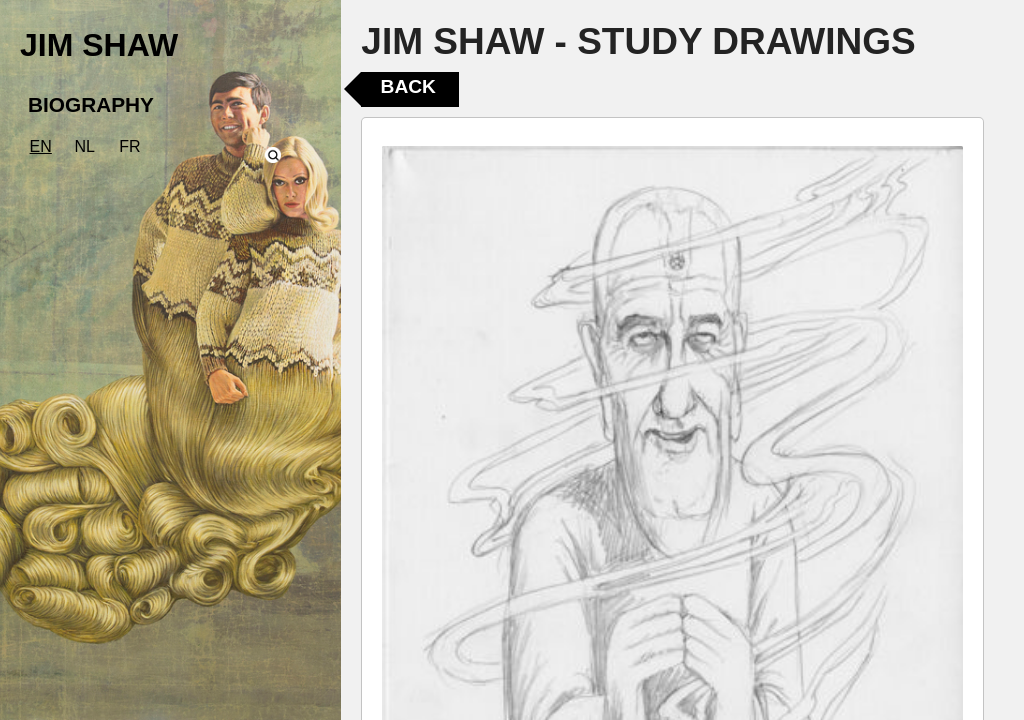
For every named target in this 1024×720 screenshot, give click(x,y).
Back (408, 86)
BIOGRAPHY (91, 104)
